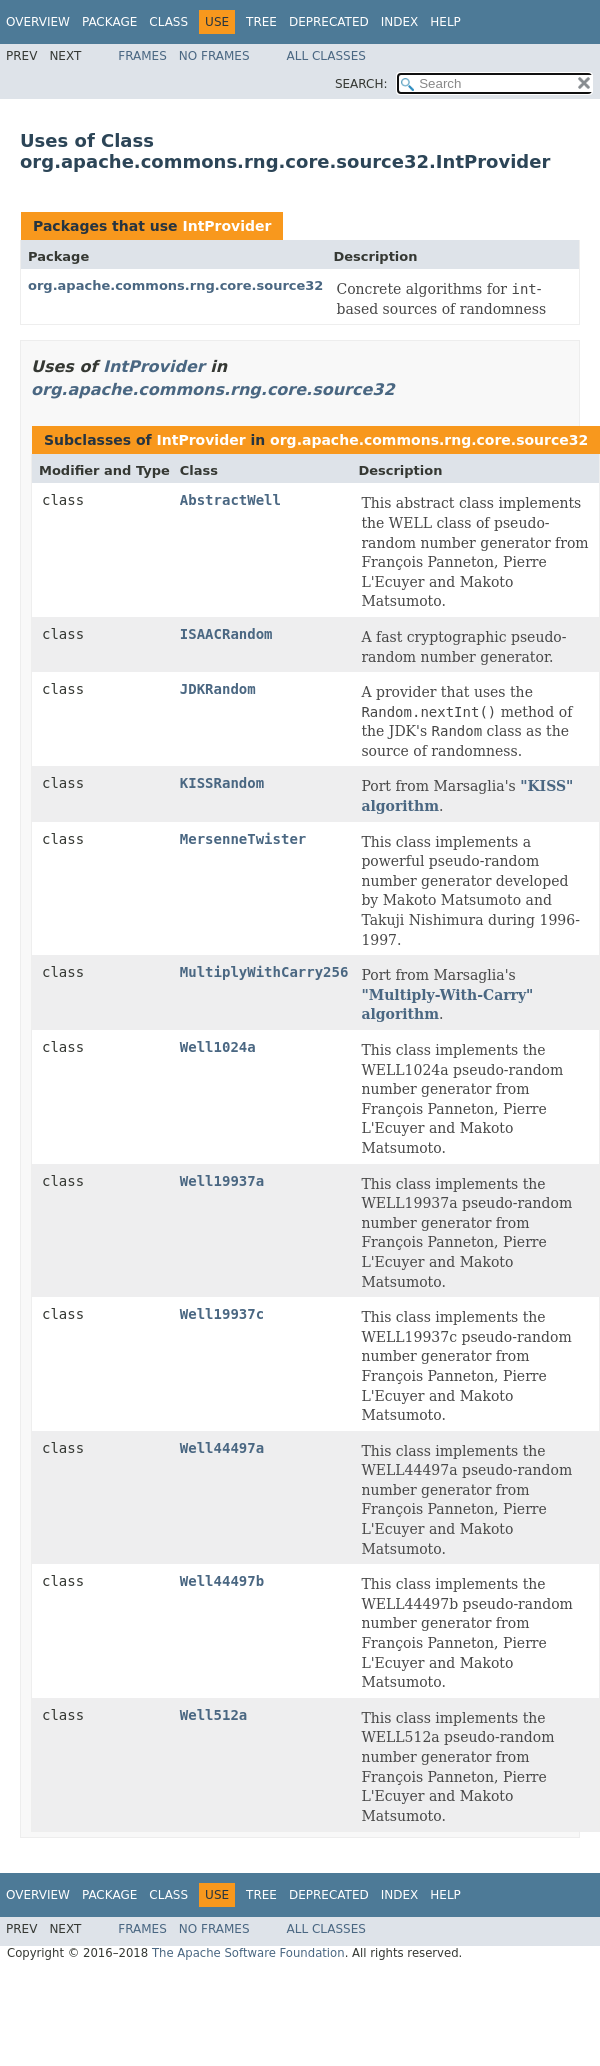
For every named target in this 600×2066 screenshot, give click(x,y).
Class (168, 22)
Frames (142, 56)
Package (109, 22)
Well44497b (222, 1581)
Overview (38, 22)
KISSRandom (222, 783)
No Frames (214, 56)
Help (445, 22)
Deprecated (329, 22)
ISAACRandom (226, 634)
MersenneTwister (243, 839)
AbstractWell (230, 500)
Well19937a (222, 1181)
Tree (261, 22)
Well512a (213, 1715)
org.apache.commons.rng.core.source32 (175, 285)
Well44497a (222, 1448)
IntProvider (226, 226)
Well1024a (218, 1047)
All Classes (326, 56)
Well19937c (222, 1314)
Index (400, 22)
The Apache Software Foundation (248, 1953)
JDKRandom (218, 689)
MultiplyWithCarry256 (264, 972)
